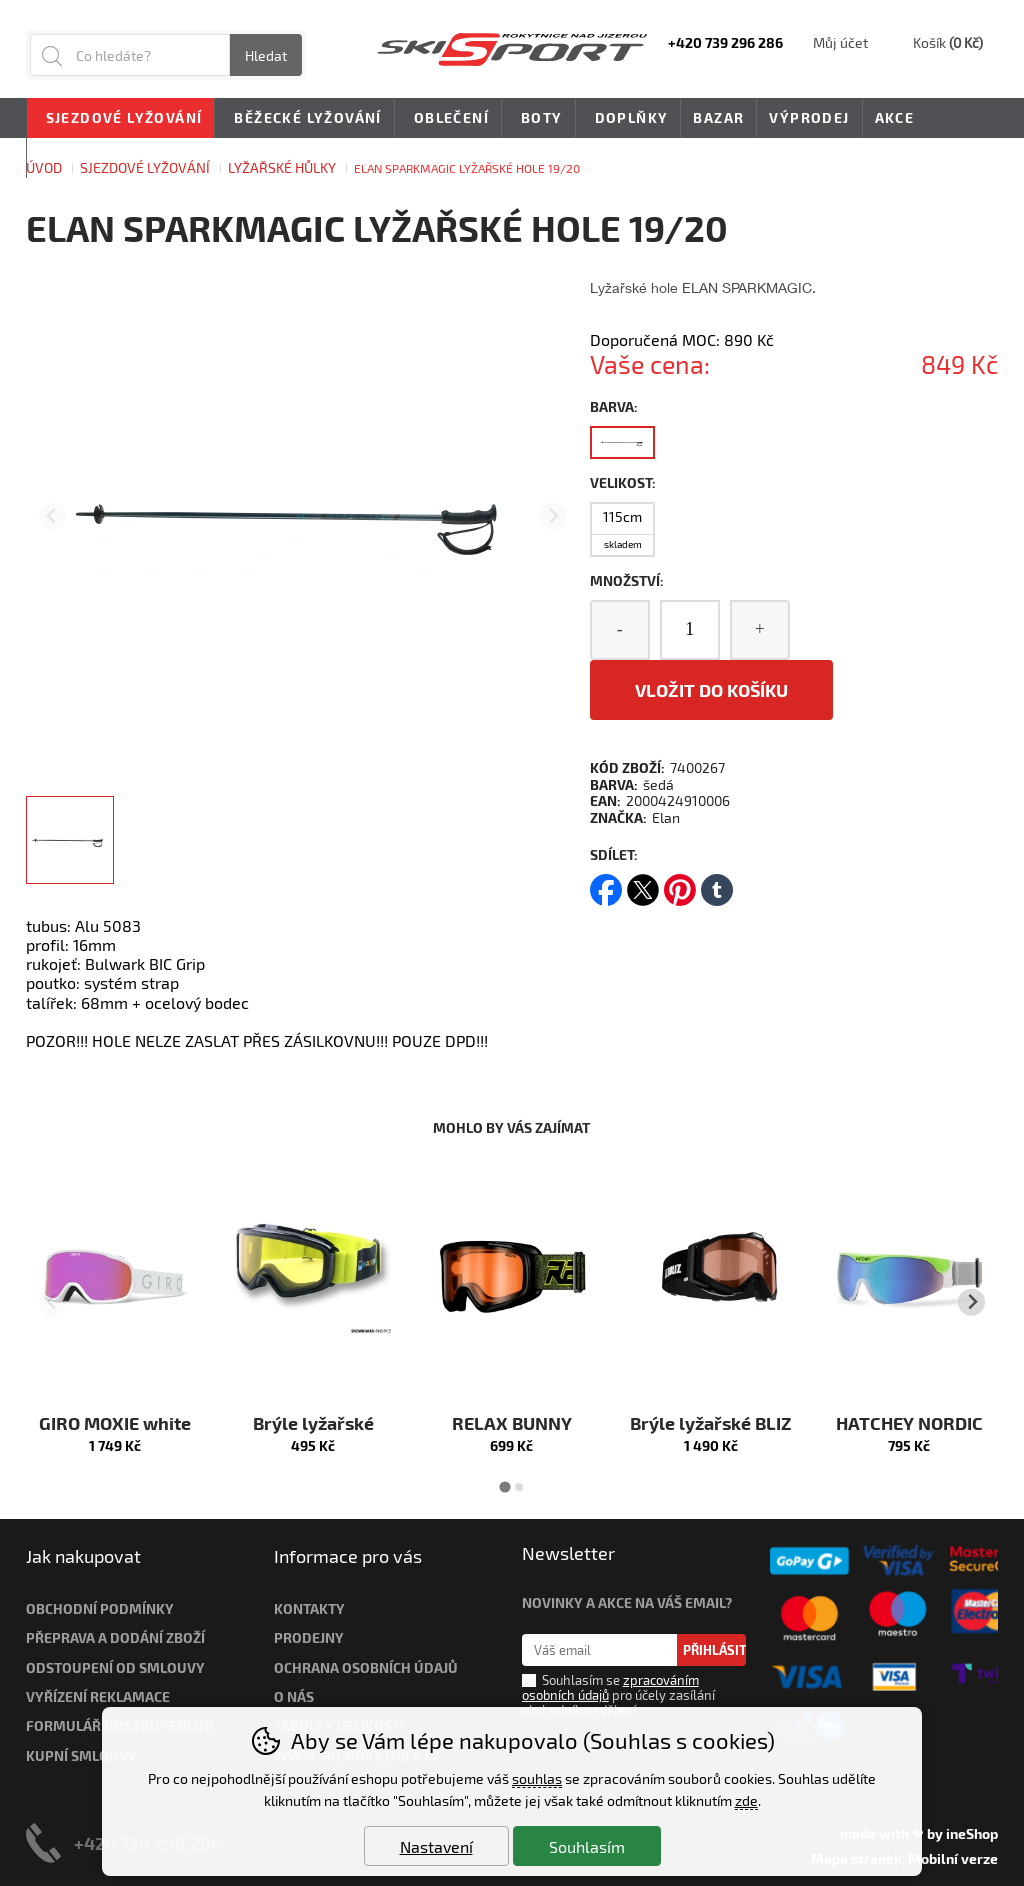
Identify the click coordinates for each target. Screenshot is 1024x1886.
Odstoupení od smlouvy (115, 1667)
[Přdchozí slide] (52, 516)
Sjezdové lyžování (121, 119)
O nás (294, 1696)
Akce (895, 117)
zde (746, 1800)
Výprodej (809, 117)
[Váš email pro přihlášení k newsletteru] (599, 1650)
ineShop (972, 1833)
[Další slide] (553, 516)
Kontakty (309, 1608)
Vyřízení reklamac (94, 1696)
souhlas (537, 1778)
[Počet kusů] (690, 630)
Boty (538, 119)
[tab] (504, 1486)
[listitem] (70, 840)
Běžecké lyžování (304, 119)
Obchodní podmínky (100, 1608)
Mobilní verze (953, 1858)
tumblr (717, 883)
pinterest (680, 883)
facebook (606, 883)
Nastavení (436, 1846)
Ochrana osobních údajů (366, 1667)
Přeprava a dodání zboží (115, 1637)
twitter (643, 883)
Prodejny (309, 1637)
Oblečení (448, 119)
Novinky (74, 157)
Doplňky (628, 119)
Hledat (266, 55)
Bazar (718, 117)
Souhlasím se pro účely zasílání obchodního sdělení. (618, 1695)
